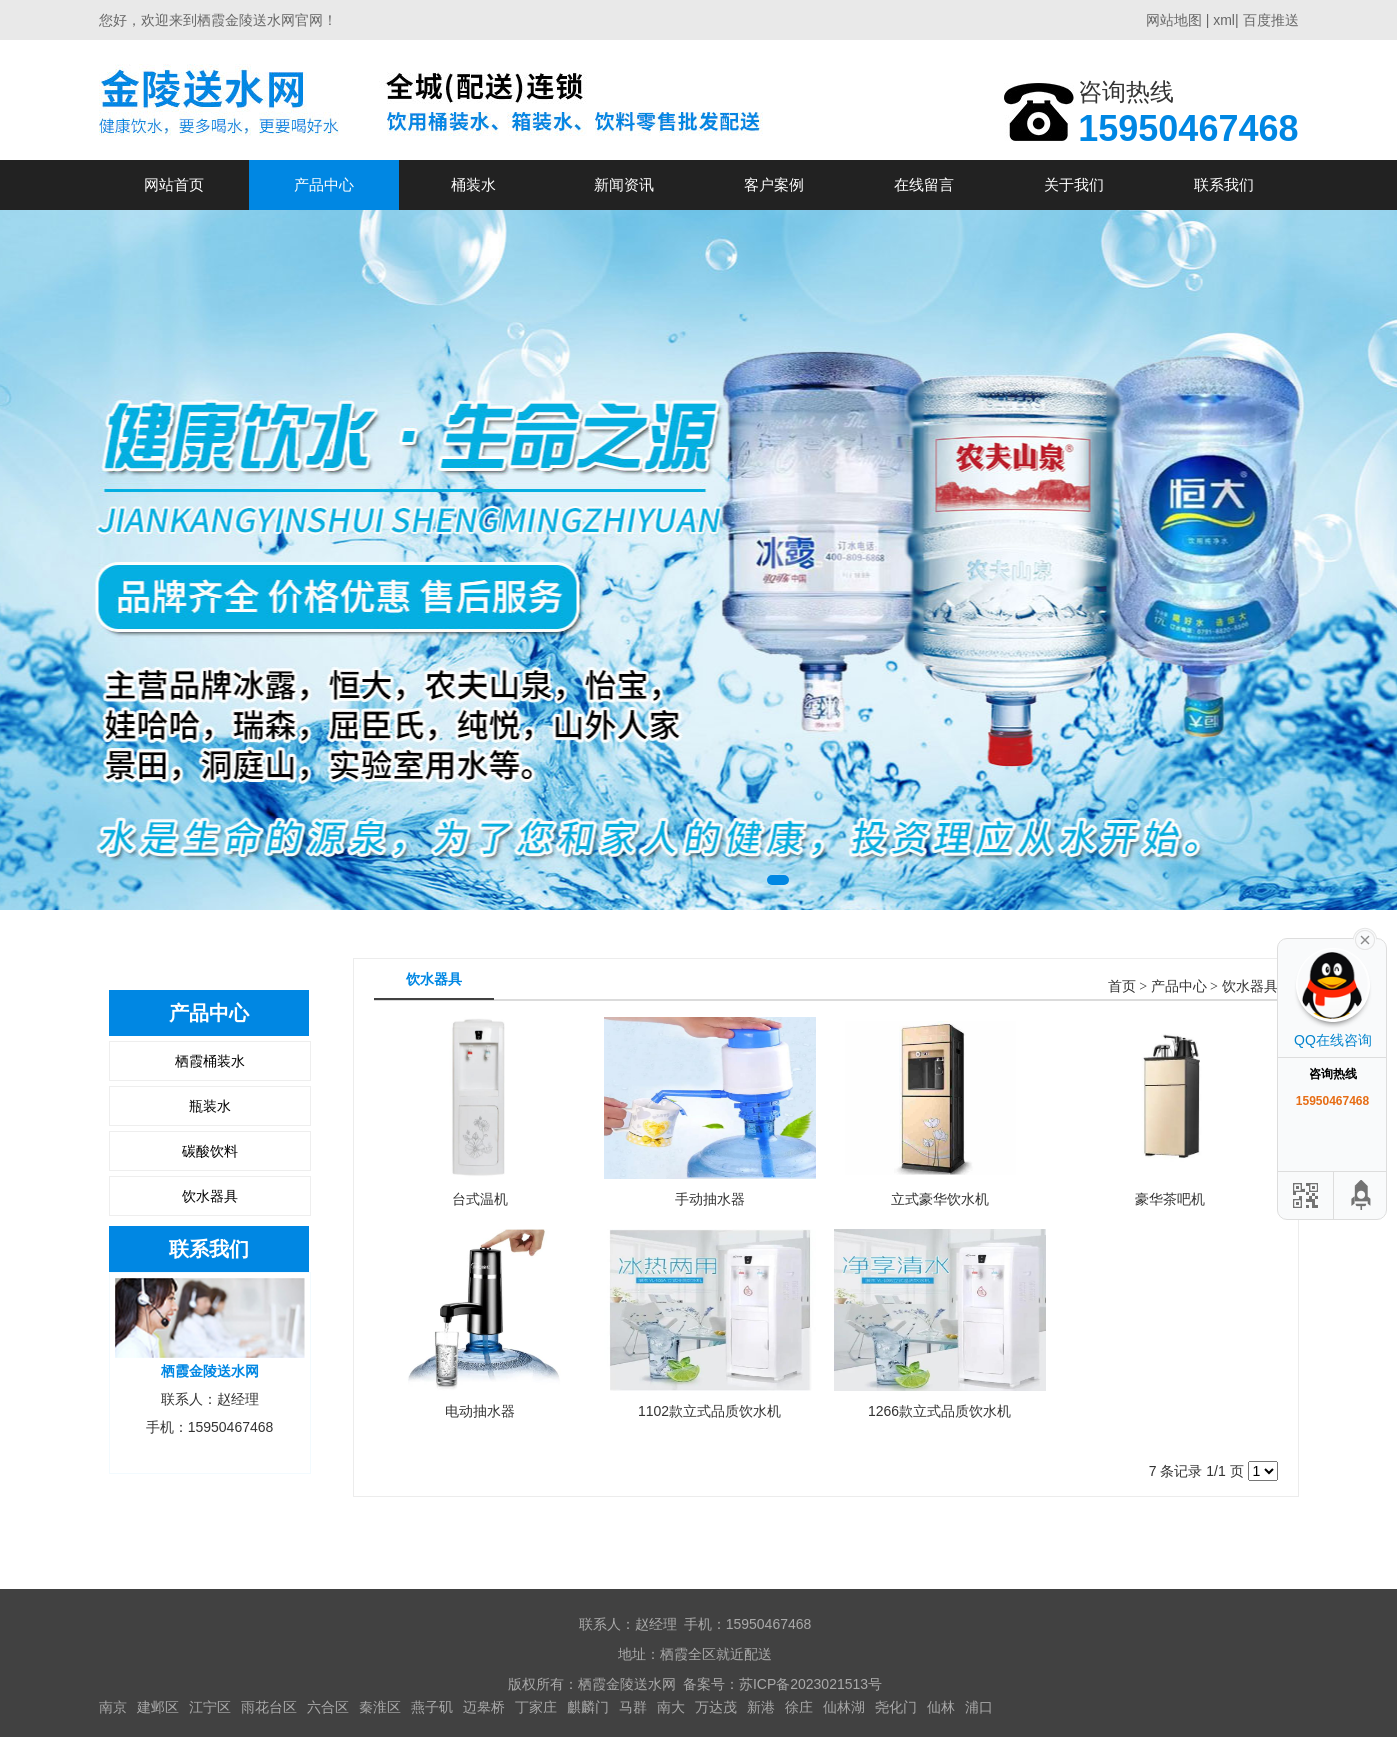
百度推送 (1271, 20)
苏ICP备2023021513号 (810, 1684)
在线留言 (924, 184)
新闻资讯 (624, 184)
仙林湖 (844, 1707)
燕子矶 (432, 1707)
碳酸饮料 (210, 1151)
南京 (113, 1707)
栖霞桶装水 (210, 1061)
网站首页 (174, 184)
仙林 (941, 1707)
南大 (671, 1707)
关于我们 (1074, 184)
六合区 (328, 1707)
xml (1224, 20)
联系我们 (1224, 184)
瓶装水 (210, 1106)
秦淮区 (380, 1707)
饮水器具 (210, 1196)
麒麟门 (588, 1707)
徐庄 (799, 1707)
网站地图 (1174, 20)
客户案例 (774, 184)
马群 (633, 1707)
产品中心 (324, 184)
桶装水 (473, 184)
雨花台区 (269, 1707)
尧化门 (896, 1707)
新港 (761, 1707)
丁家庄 (536, 1707)
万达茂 (716, 1707)
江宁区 (210, 1707)
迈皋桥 (484, 1707)
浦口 (979, 1707)
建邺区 (158, 1707)
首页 (1122, 986)
